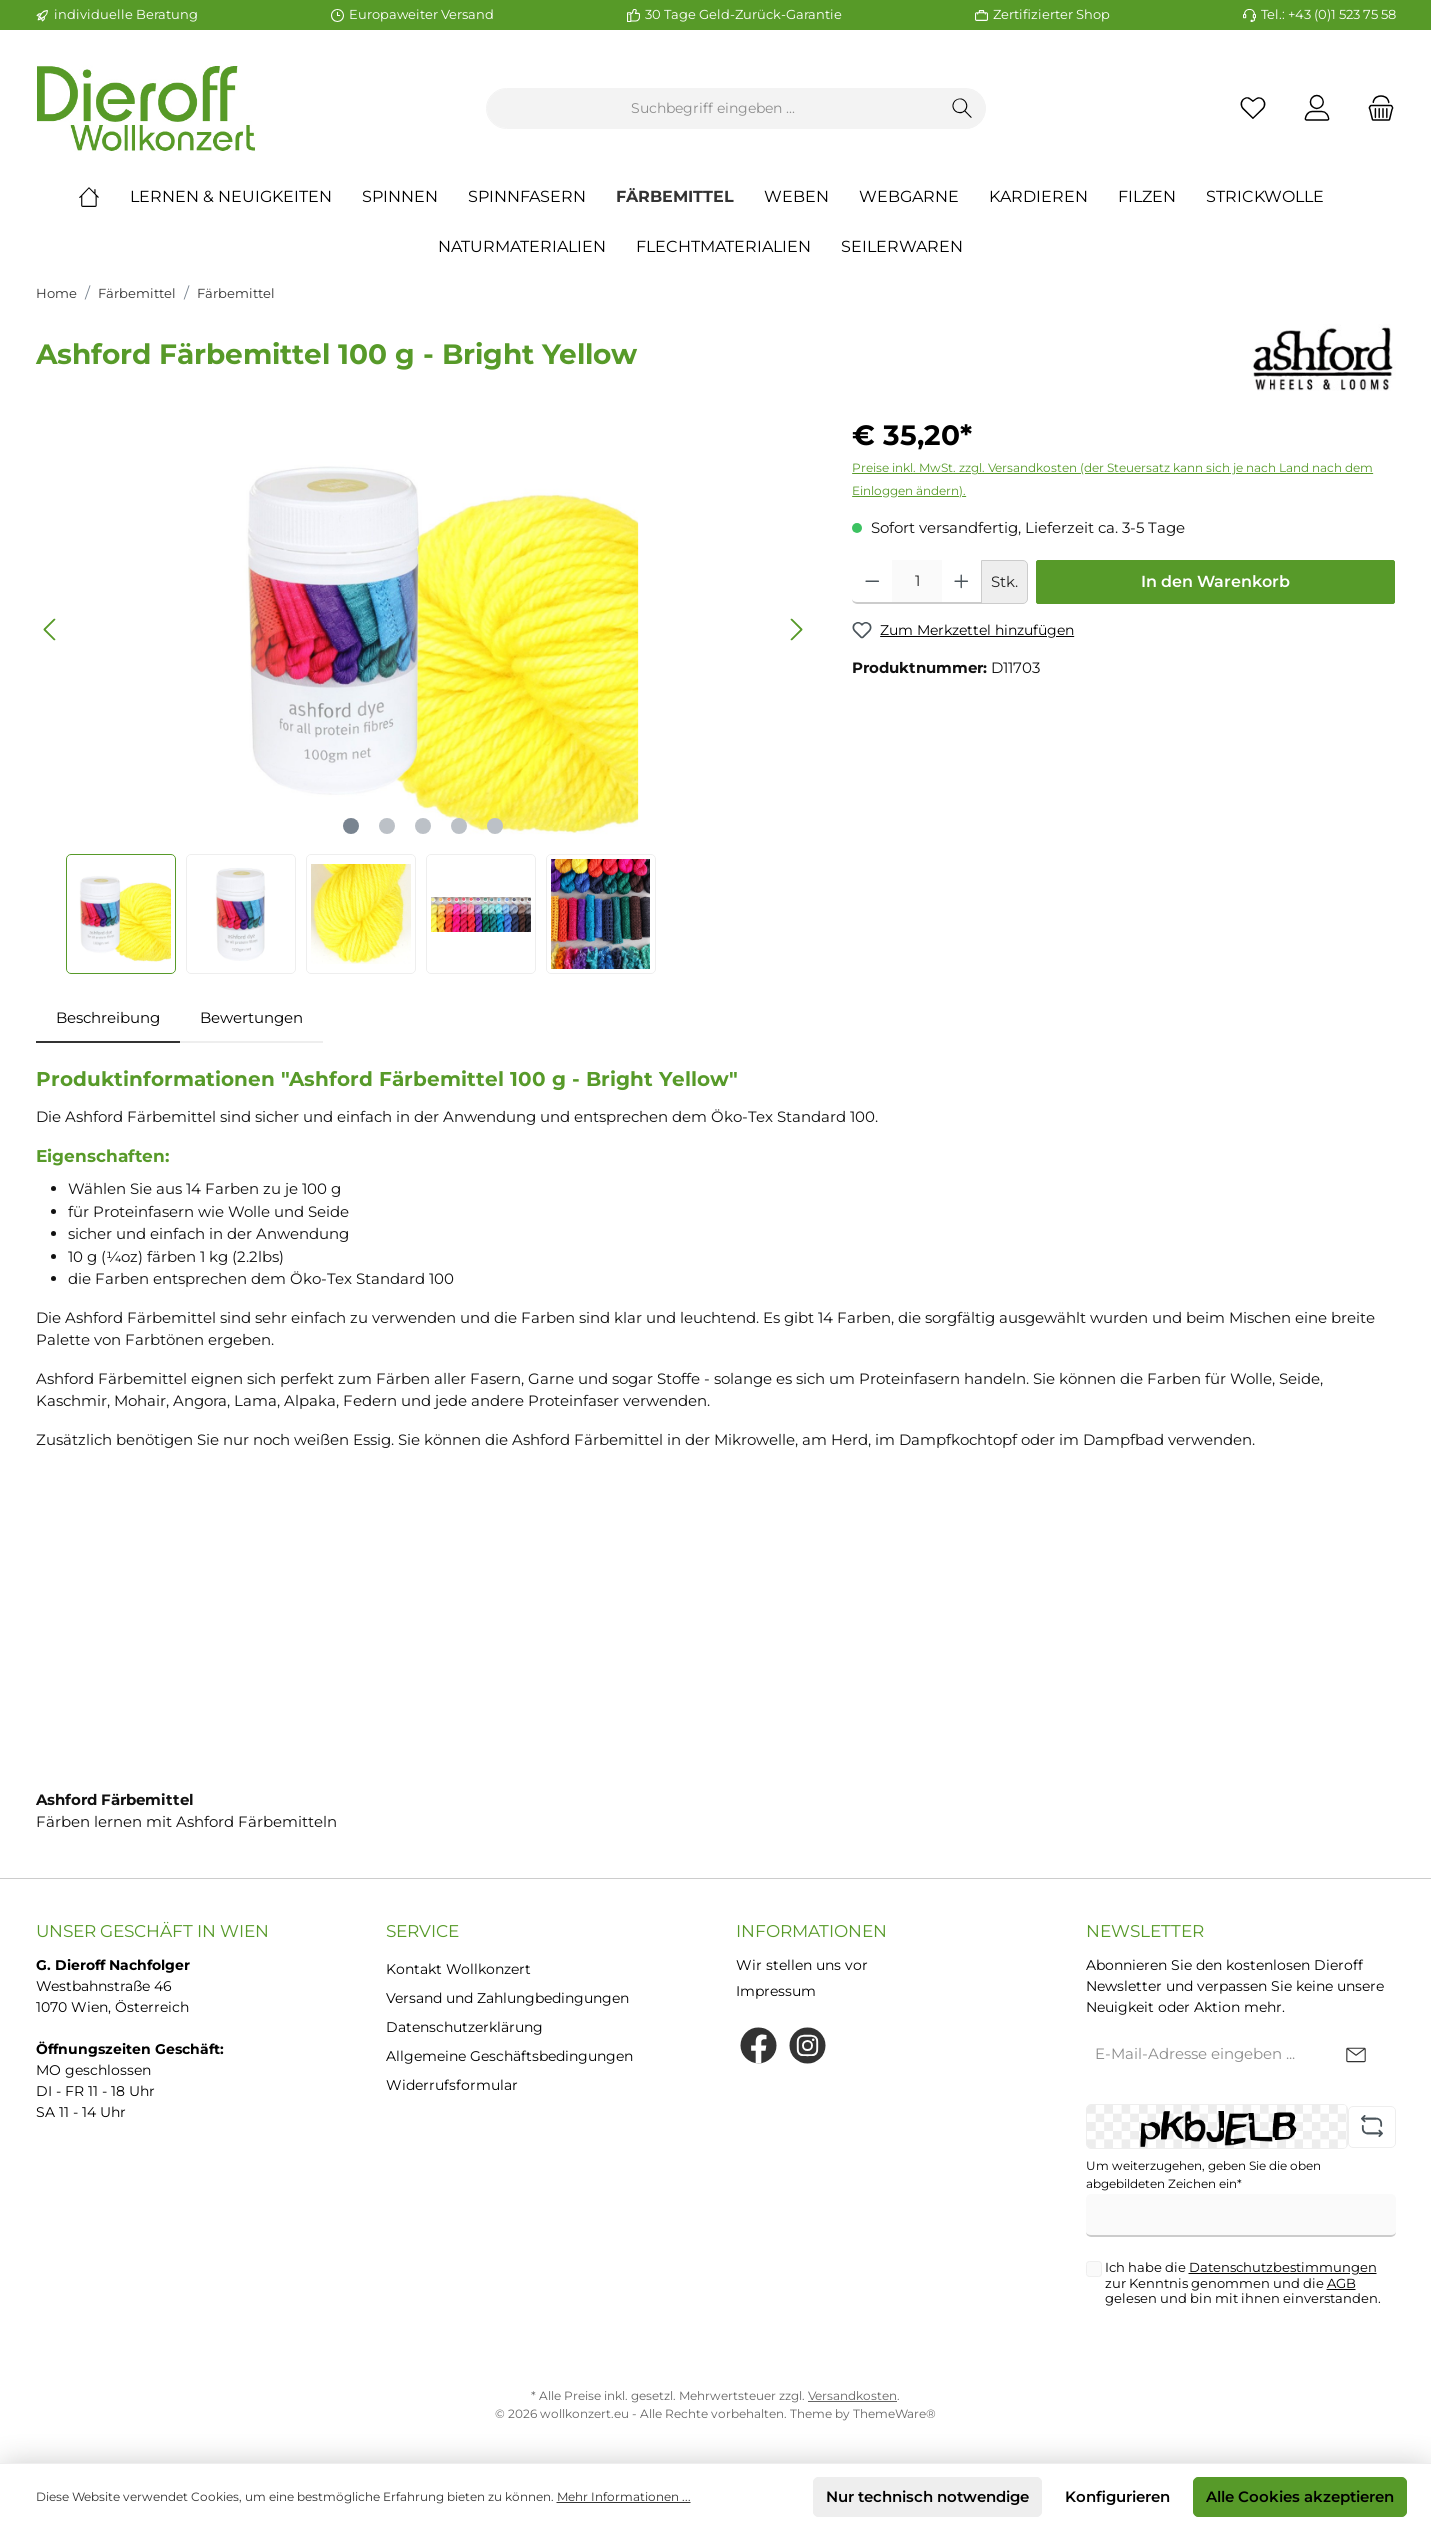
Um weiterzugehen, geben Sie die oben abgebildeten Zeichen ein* (1203, 2174)
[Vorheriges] (51, 629)
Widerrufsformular (452, 2085)
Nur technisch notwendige (927, 2496)
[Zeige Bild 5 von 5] (495, 826)
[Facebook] (758, 2045)
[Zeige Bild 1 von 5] (351, 826)
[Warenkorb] (1375, 108)
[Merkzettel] (1253, 108)
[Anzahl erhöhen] (961, 582)
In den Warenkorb (1215, 581)
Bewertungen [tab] (251, 1017)
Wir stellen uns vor (802, 1965)
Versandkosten (852, 2395)
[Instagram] (807, 2045)
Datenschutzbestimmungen (1283, 2267)
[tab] (108, 1018)
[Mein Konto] (1317, 108)
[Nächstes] (796, 629)
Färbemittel (137, 293)
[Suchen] (962, 108)
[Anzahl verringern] (872, 582)
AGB (1341, 2283)
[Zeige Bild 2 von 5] (387, 826)
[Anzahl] (917, 582)
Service (422, 1931)
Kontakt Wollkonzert (458, 1969)
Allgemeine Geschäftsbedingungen (509, 2056)
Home (56, 293)
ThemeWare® (894, 2413)
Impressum (776, 1991)
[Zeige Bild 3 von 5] (423, 826)
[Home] (104, 197)
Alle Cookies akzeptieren (1300, 2496)
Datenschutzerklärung (464, 2027)
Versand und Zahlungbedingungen (507, 1998)
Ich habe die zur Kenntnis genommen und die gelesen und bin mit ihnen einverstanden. (1243, 2283)
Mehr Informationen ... (624, 2496)
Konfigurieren (1117, 2496)
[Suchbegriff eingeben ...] (713, 108)
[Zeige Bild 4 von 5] (459, 826)
